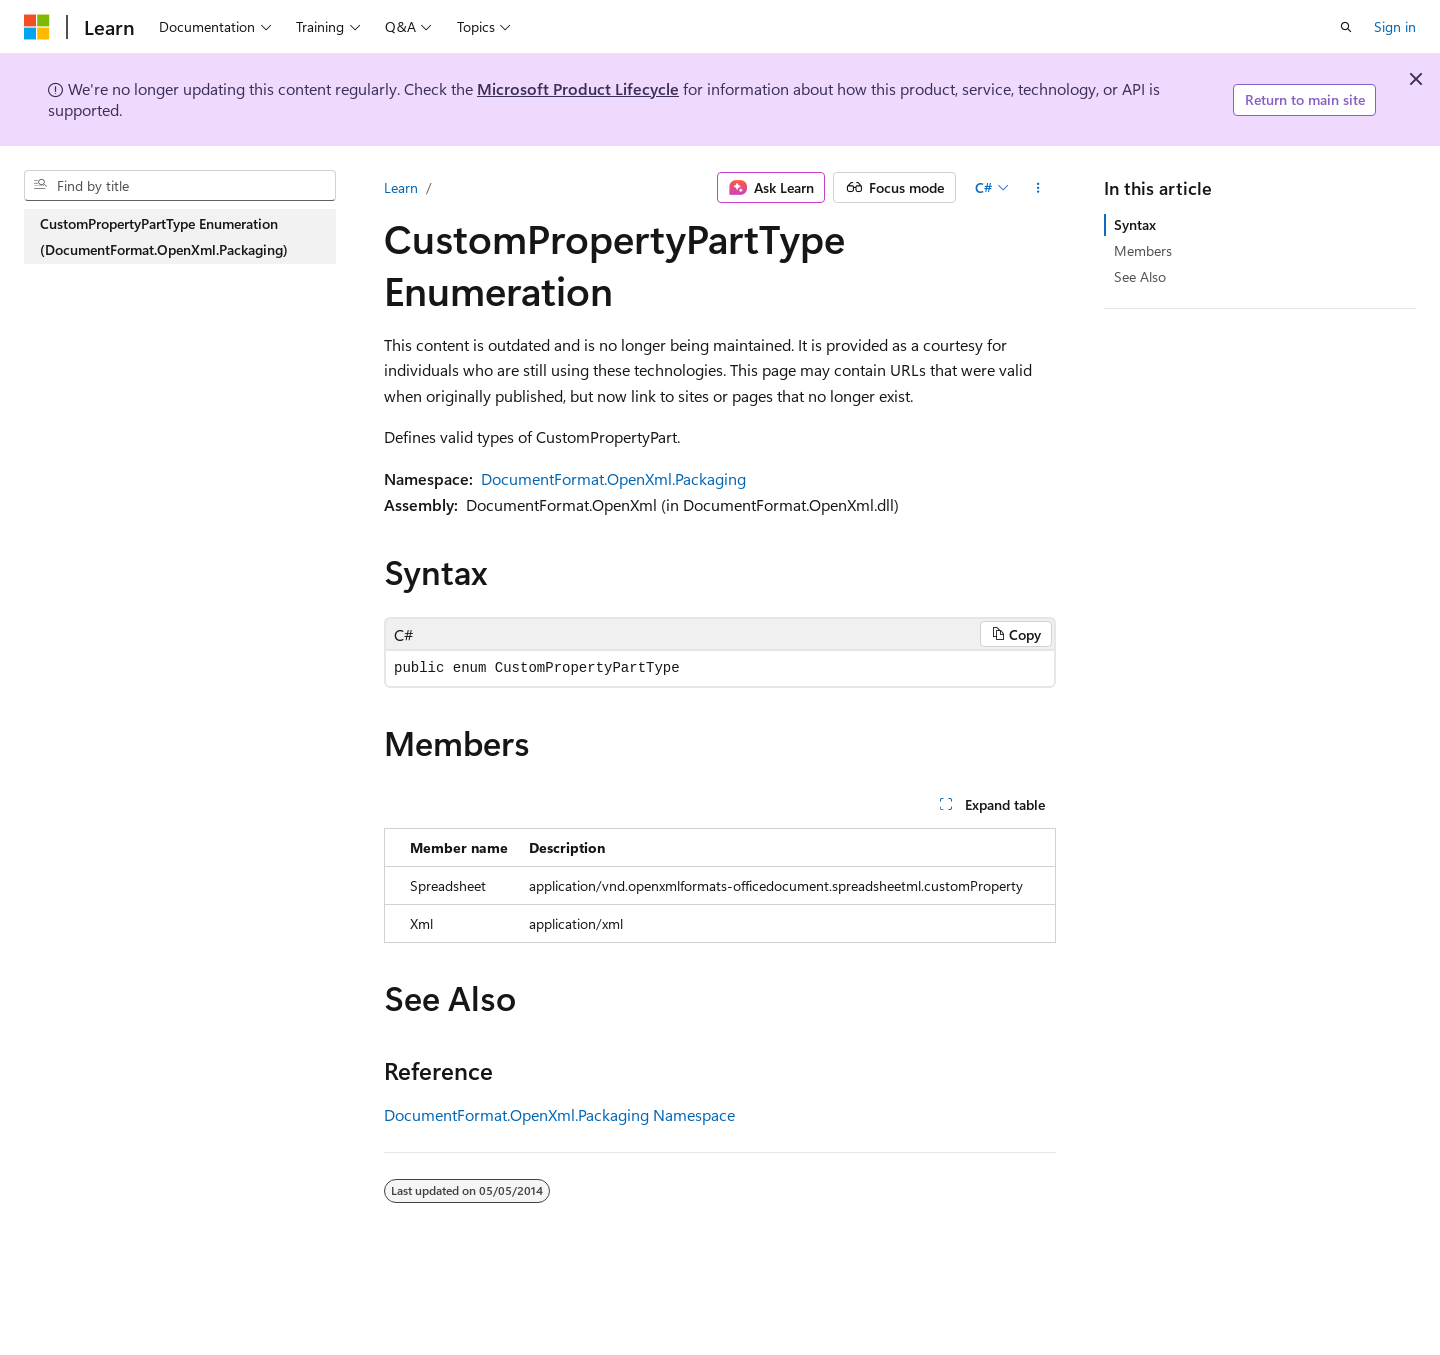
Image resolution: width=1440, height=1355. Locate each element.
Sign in (1395, 26)
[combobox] (180, 186)
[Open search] (1346, 27)
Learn (401, 187)
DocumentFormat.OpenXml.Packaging (613, 478)
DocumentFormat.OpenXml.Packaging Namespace (559, 1114)
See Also (1140, 276)
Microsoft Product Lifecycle (578, 88)
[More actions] (1038, 188)
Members (1143, 250)
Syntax (1135, 224)
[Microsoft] (37, 27)
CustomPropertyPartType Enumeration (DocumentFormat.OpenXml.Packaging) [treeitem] (164, 236)
